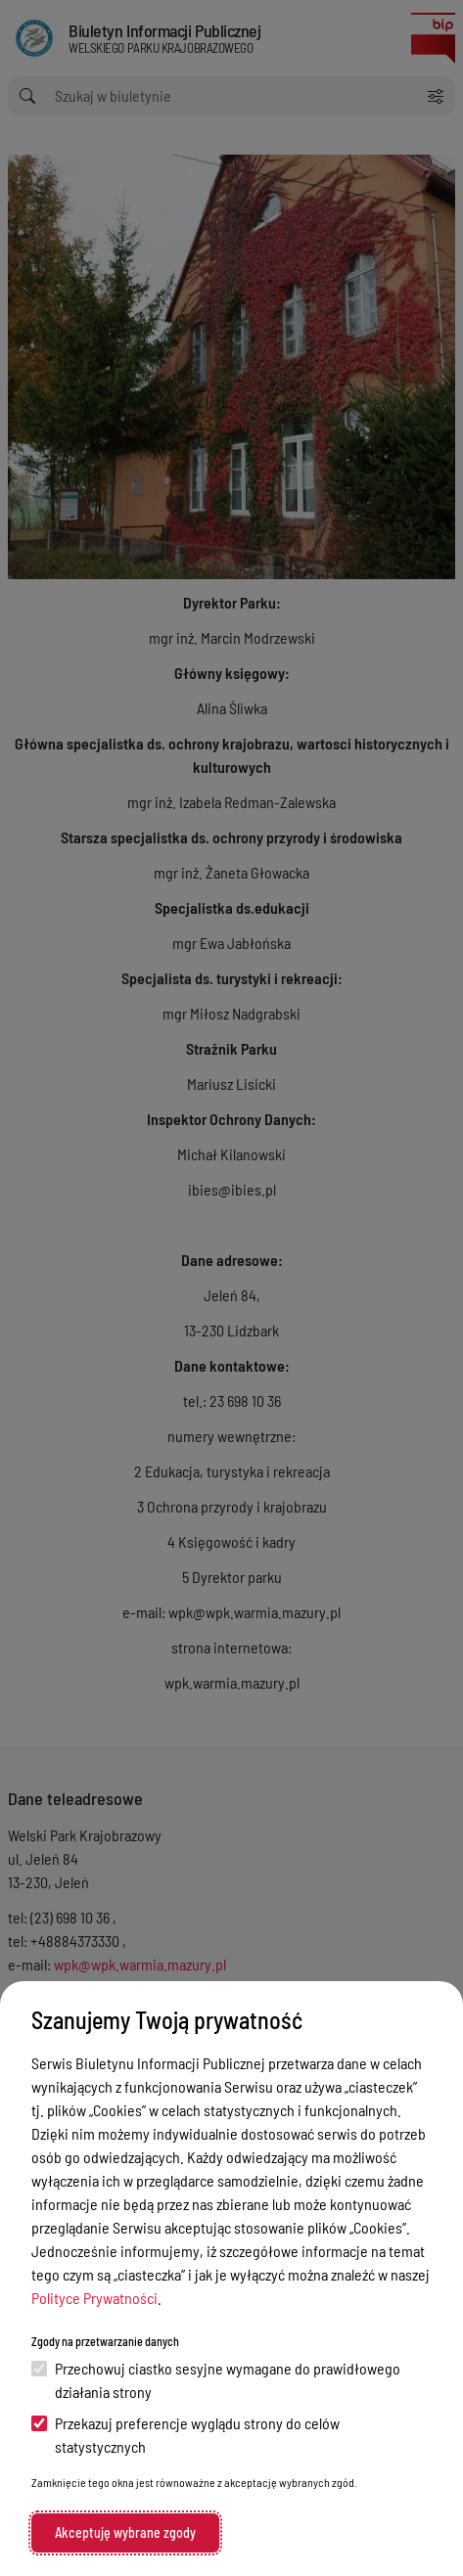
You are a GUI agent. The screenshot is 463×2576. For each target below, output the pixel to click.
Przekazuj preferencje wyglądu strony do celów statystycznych (185, 2435)
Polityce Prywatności (94, 2297)
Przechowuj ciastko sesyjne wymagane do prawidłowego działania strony (215, 2380)
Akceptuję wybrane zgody (125, 2532)
